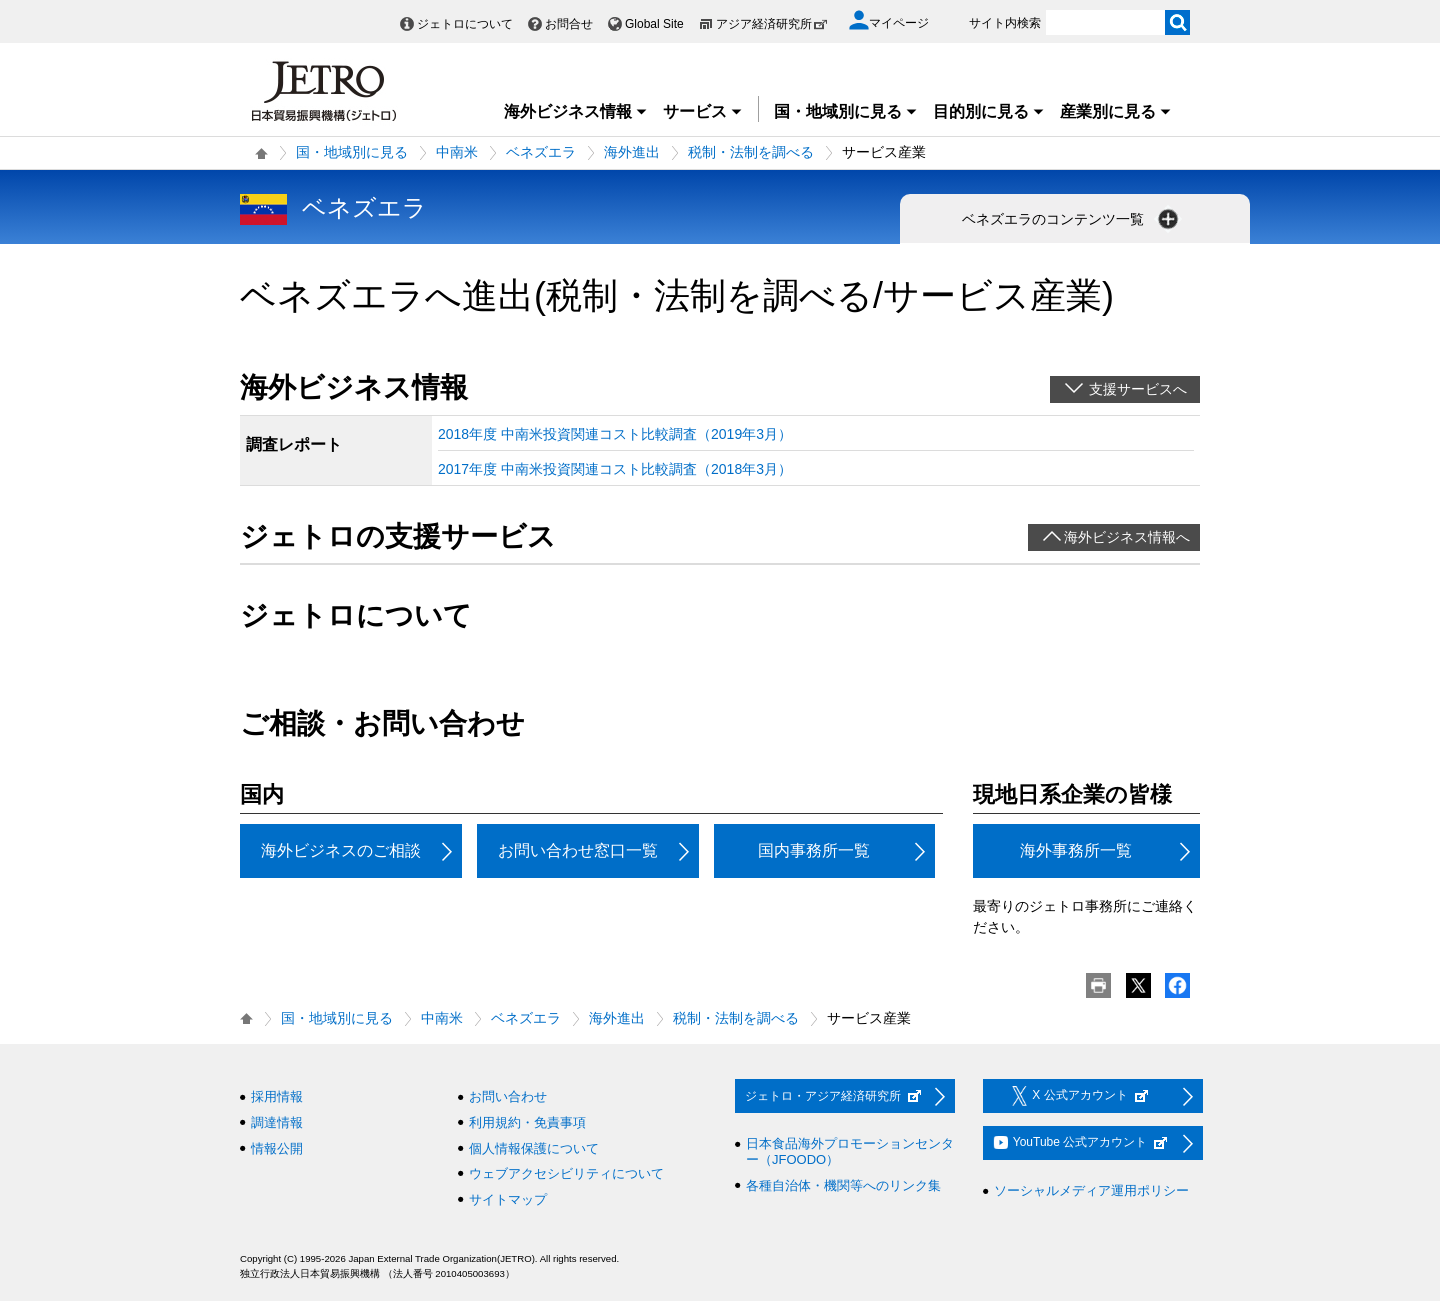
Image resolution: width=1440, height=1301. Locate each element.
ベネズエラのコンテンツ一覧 (1072, 219)
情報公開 (277, 1148)
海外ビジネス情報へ (1127, 537)
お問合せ (569, 24)
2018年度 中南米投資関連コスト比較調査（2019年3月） (615, 434)
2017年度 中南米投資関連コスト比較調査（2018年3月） (615, 469)
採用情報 (277, 1096)
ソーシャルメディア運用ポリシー (1091, 1190)
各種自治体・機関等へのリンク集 (843, 1185)
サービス (703, 111)
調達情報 (277, 1122)
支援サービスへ (1138, 389)
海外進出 (632, 152)
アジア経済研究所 (772, 24)
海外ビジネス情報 (576, 111)
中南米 (457, 152)
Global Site (654, 24)
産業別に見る (1116, 111)
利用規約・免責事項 (527, 1122)
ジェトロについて (465, 24)
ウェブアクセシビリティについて (566, 1173)
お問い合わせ (508, 1096)
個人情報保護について (534, 1148)
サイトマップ (508, 1199)
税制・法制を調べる (751, 152)
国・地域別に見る (846, 111)
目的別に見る (989, 111)
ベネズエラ (541, 152)
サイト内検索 (1005, 23)
